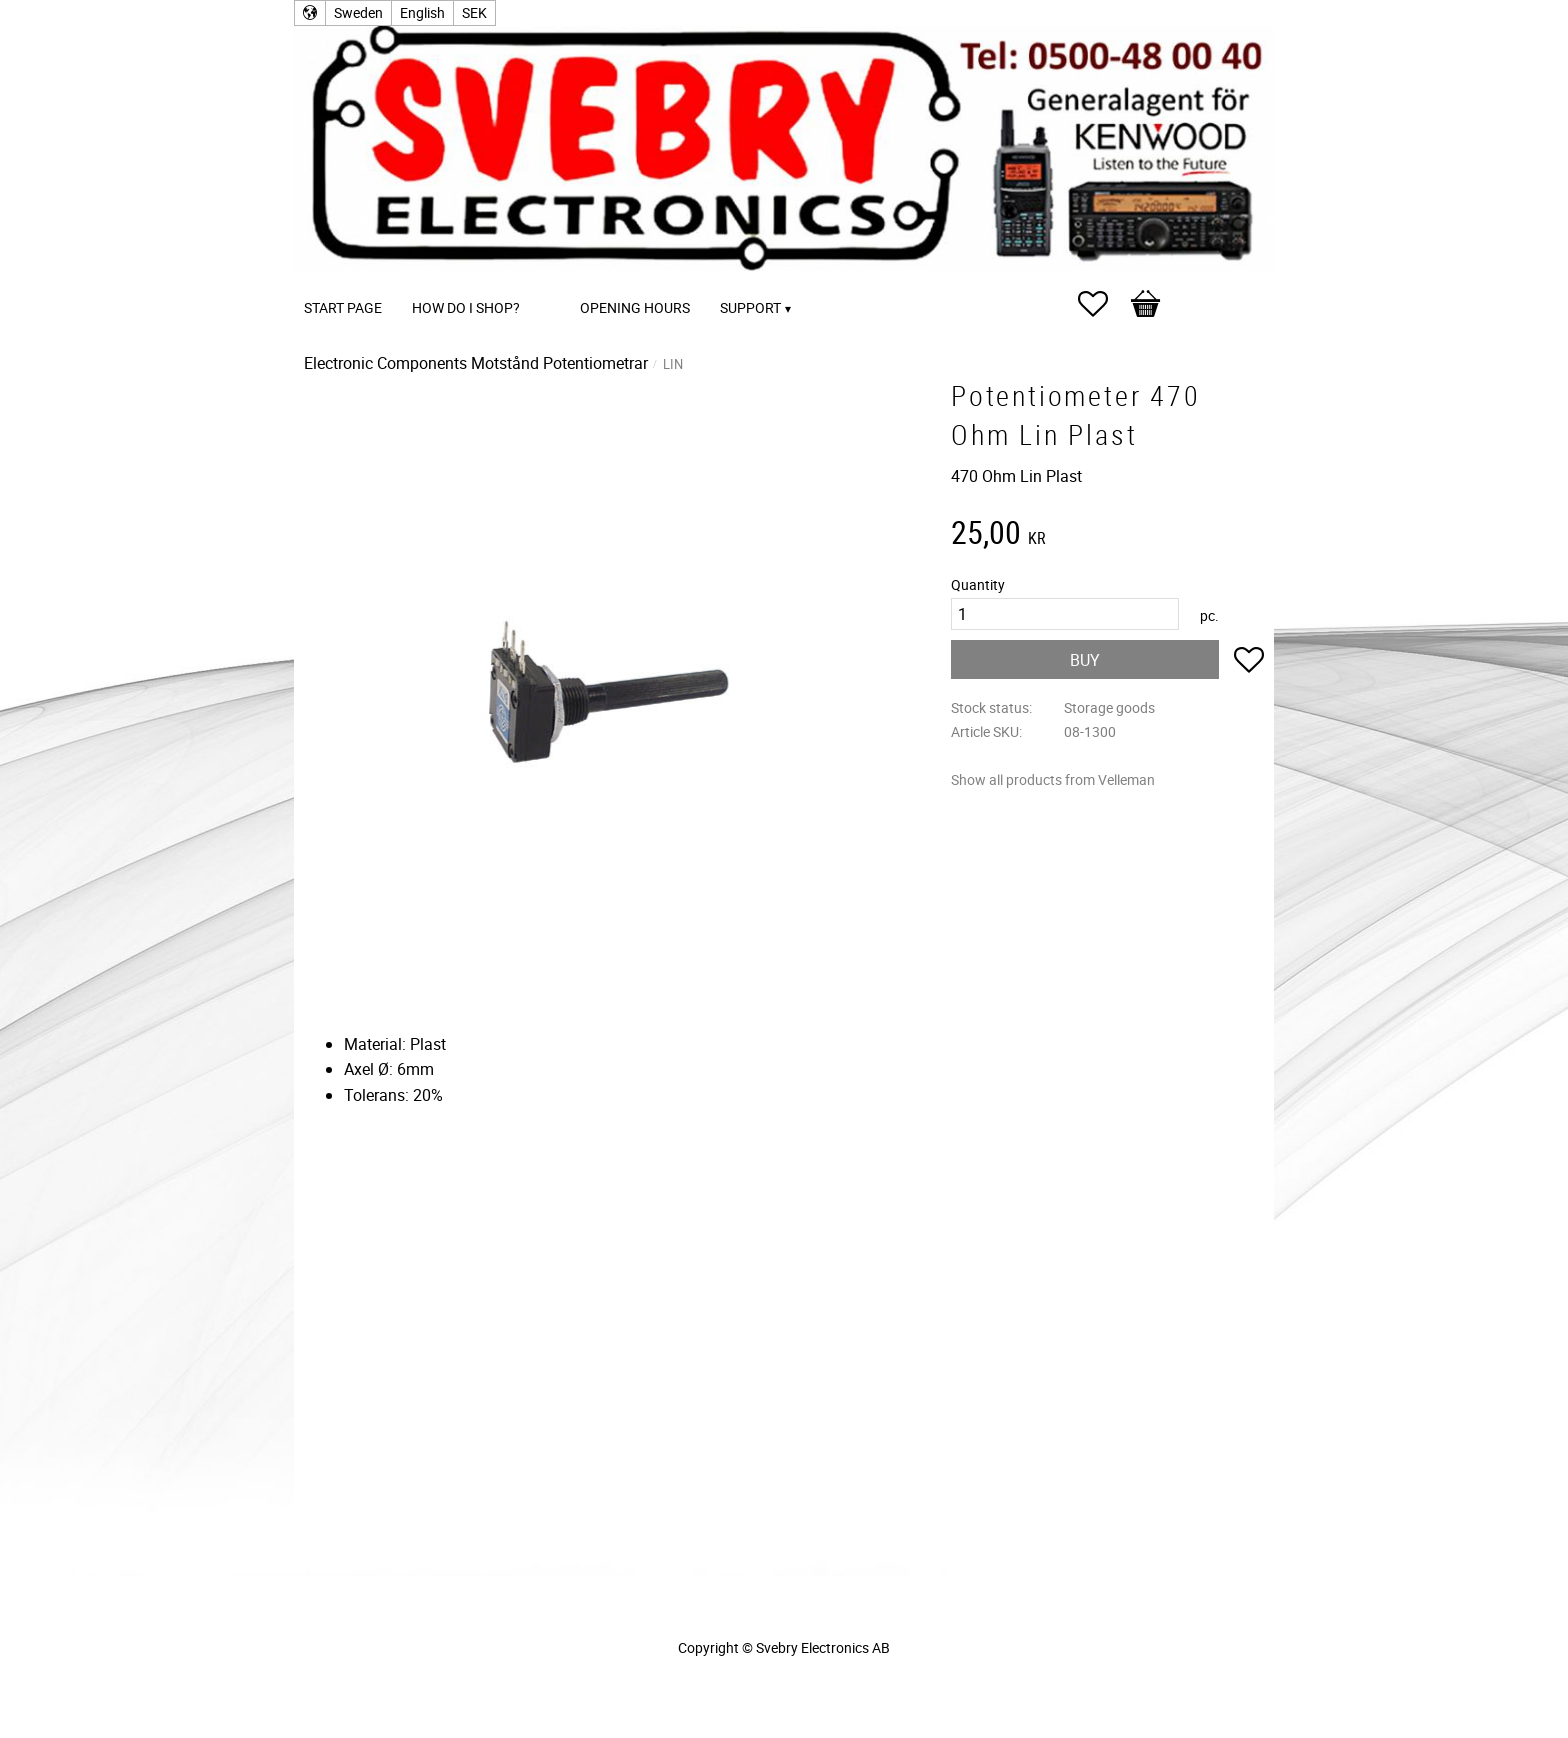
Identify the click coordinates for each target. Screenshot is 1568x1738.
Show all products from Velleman (1053, 779)
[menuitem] (555, 280)
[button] (1103, 304)
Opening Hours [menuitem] (635, 307)
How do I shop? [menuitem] (466, 307)
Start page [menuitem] (343, 307)
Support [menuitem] (750, 307)
